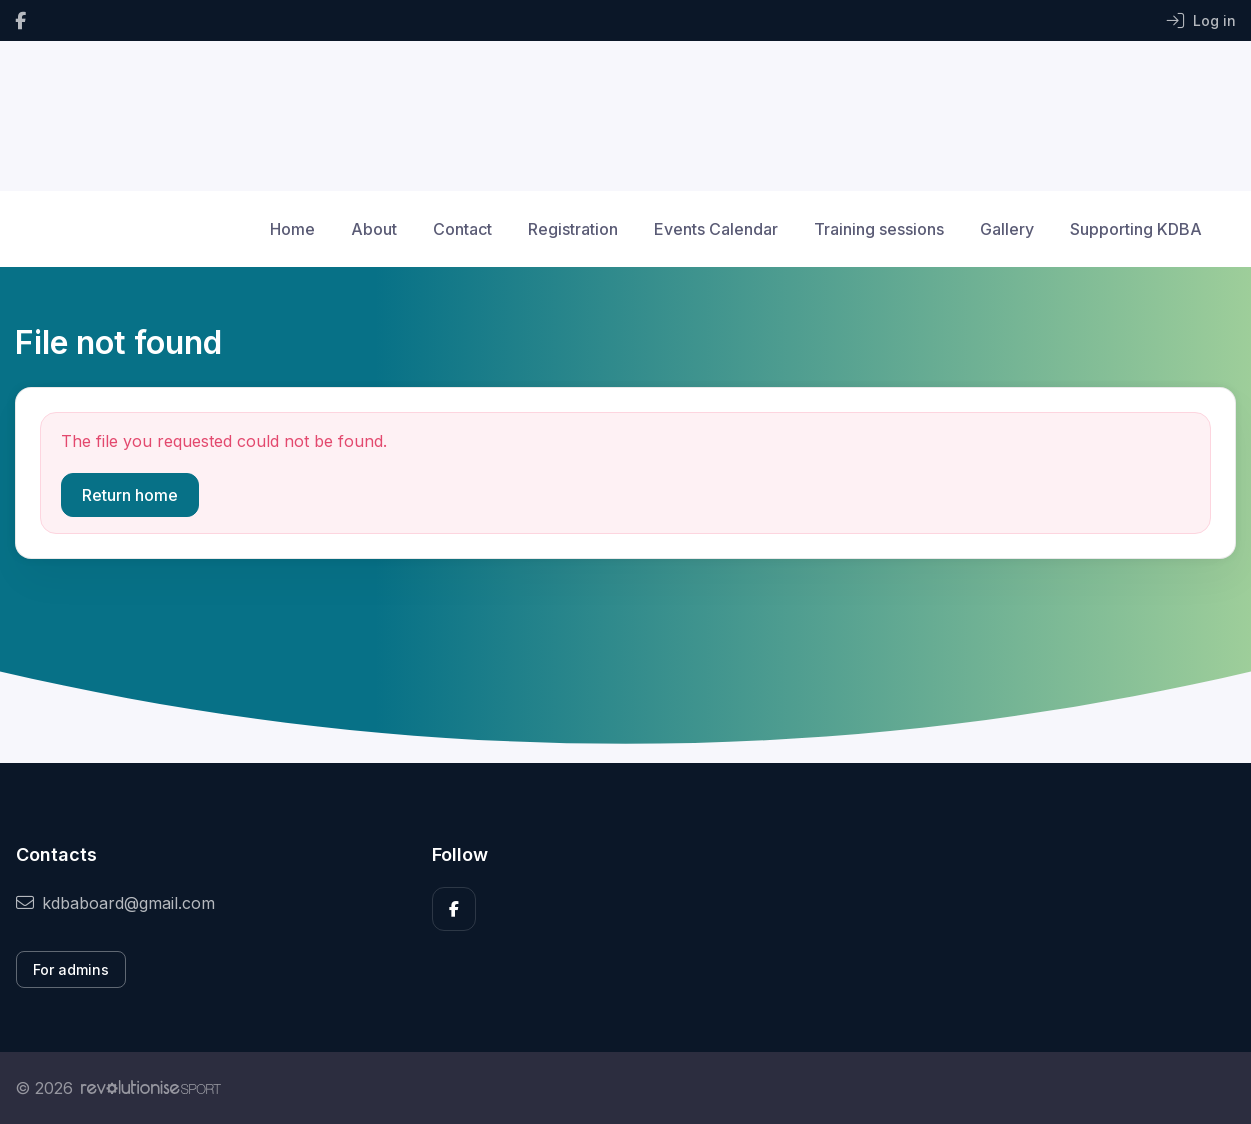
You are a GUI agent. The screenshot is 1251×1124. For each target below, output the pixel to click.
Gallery (1007, 229)
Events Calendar (716, 229)
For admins (71, 969)
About (374, 229)
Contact (462, 229)
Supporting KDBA (1136, 229)
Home (292, 229)
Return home (130, 495)
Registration (573, 229)
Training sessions (879, 229)
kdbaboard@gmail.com (115, 903)
